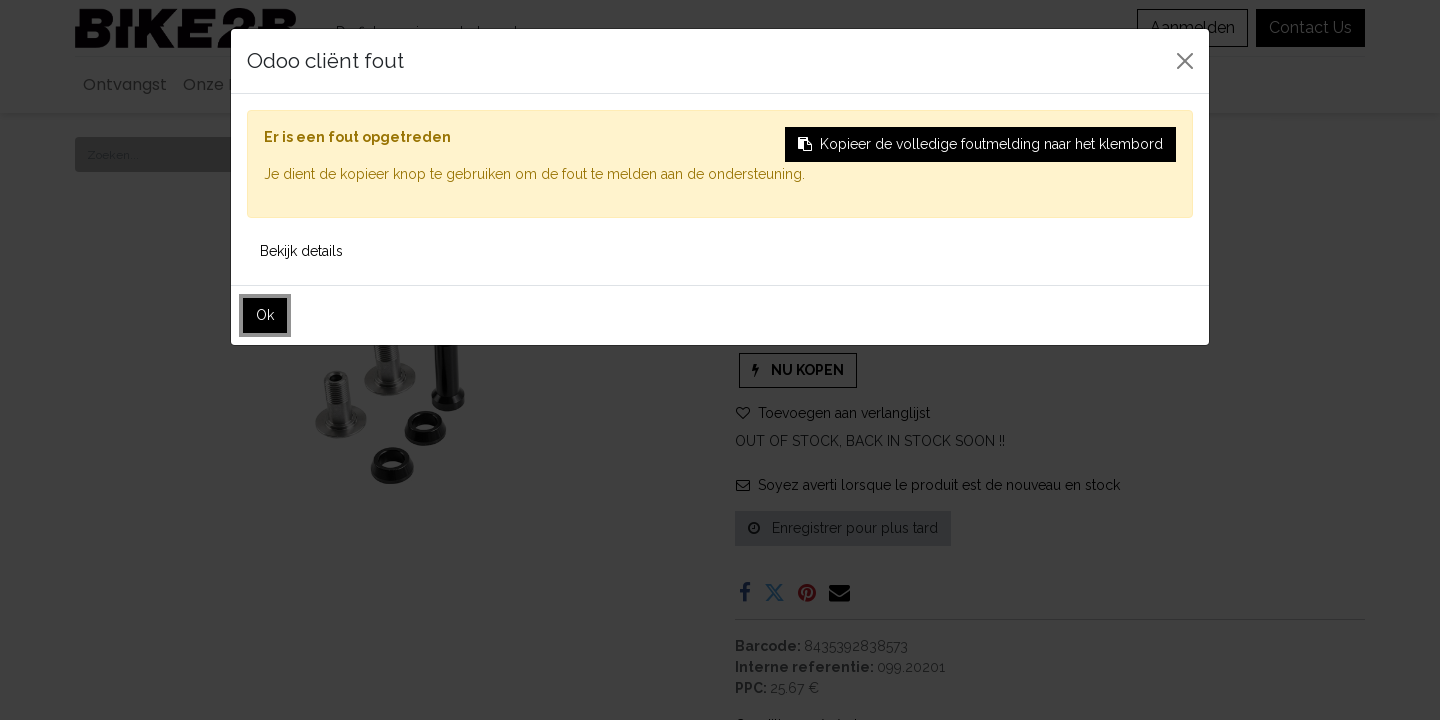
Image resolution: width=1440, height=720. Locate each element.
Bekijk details (301, 251)
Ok (265, 315)
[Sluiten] (1185, 61)
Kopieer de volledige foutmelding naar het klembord (980, 144)
